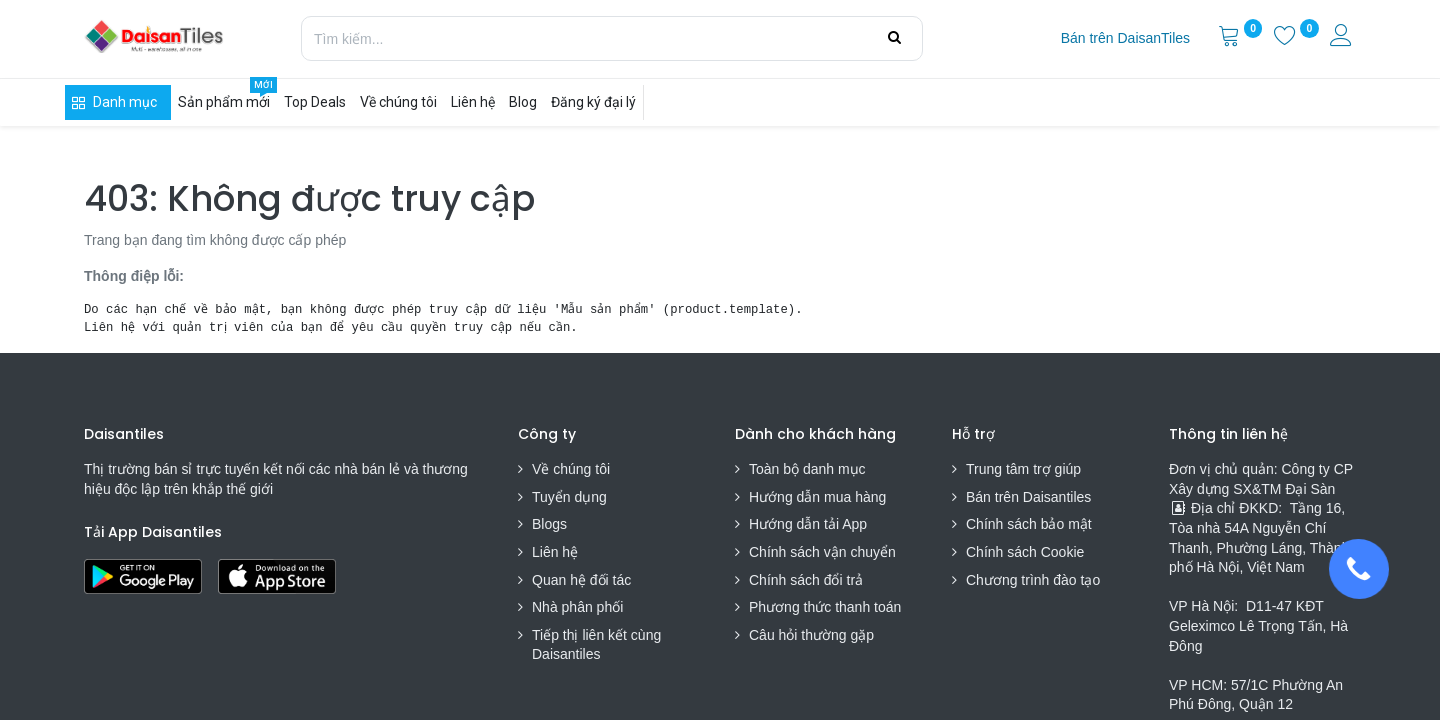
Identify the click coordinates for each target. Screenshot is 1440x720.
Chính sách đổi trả (806, 580)
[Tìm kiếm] (894, 38)
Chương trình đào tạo (1035, 580)
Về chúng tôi (571, 469)
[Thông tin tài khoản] (1343, 38)
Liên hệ (555, 552)
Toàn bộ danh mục (807, 469)
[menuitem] (1125, 39)
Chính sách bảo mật (1029, 524)
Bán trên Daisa (1012, 497)
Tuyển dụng (569, 497)
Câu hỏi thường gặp (811, 635)
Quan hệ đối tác (581, 580)
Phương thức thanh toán (825, 607)
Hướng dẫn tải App (808, 524)
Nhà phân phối (577, 607)
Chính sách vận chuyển (822, 552)
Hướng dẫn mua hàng (817, 497)
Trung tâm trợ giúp (1023, 469)
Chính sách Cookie (1025, 552)
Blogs (549, 524)
